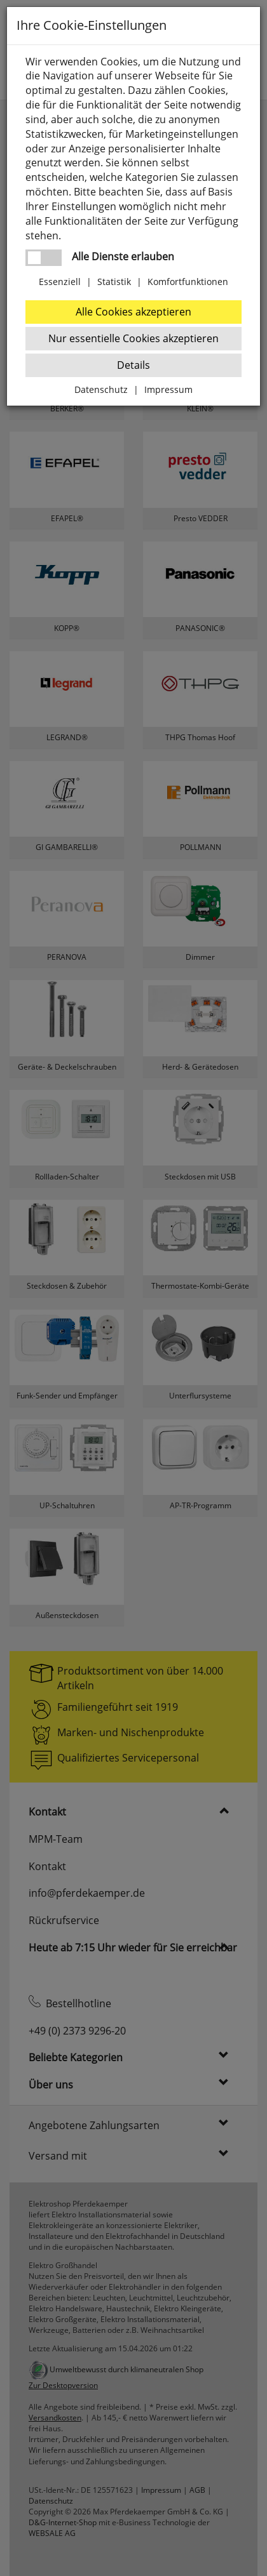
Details (133, 365)
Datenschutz (101, 389)
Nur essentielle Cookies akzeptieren (133, 338)
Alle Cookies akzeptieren (133, 312)
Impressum (168, 389)
